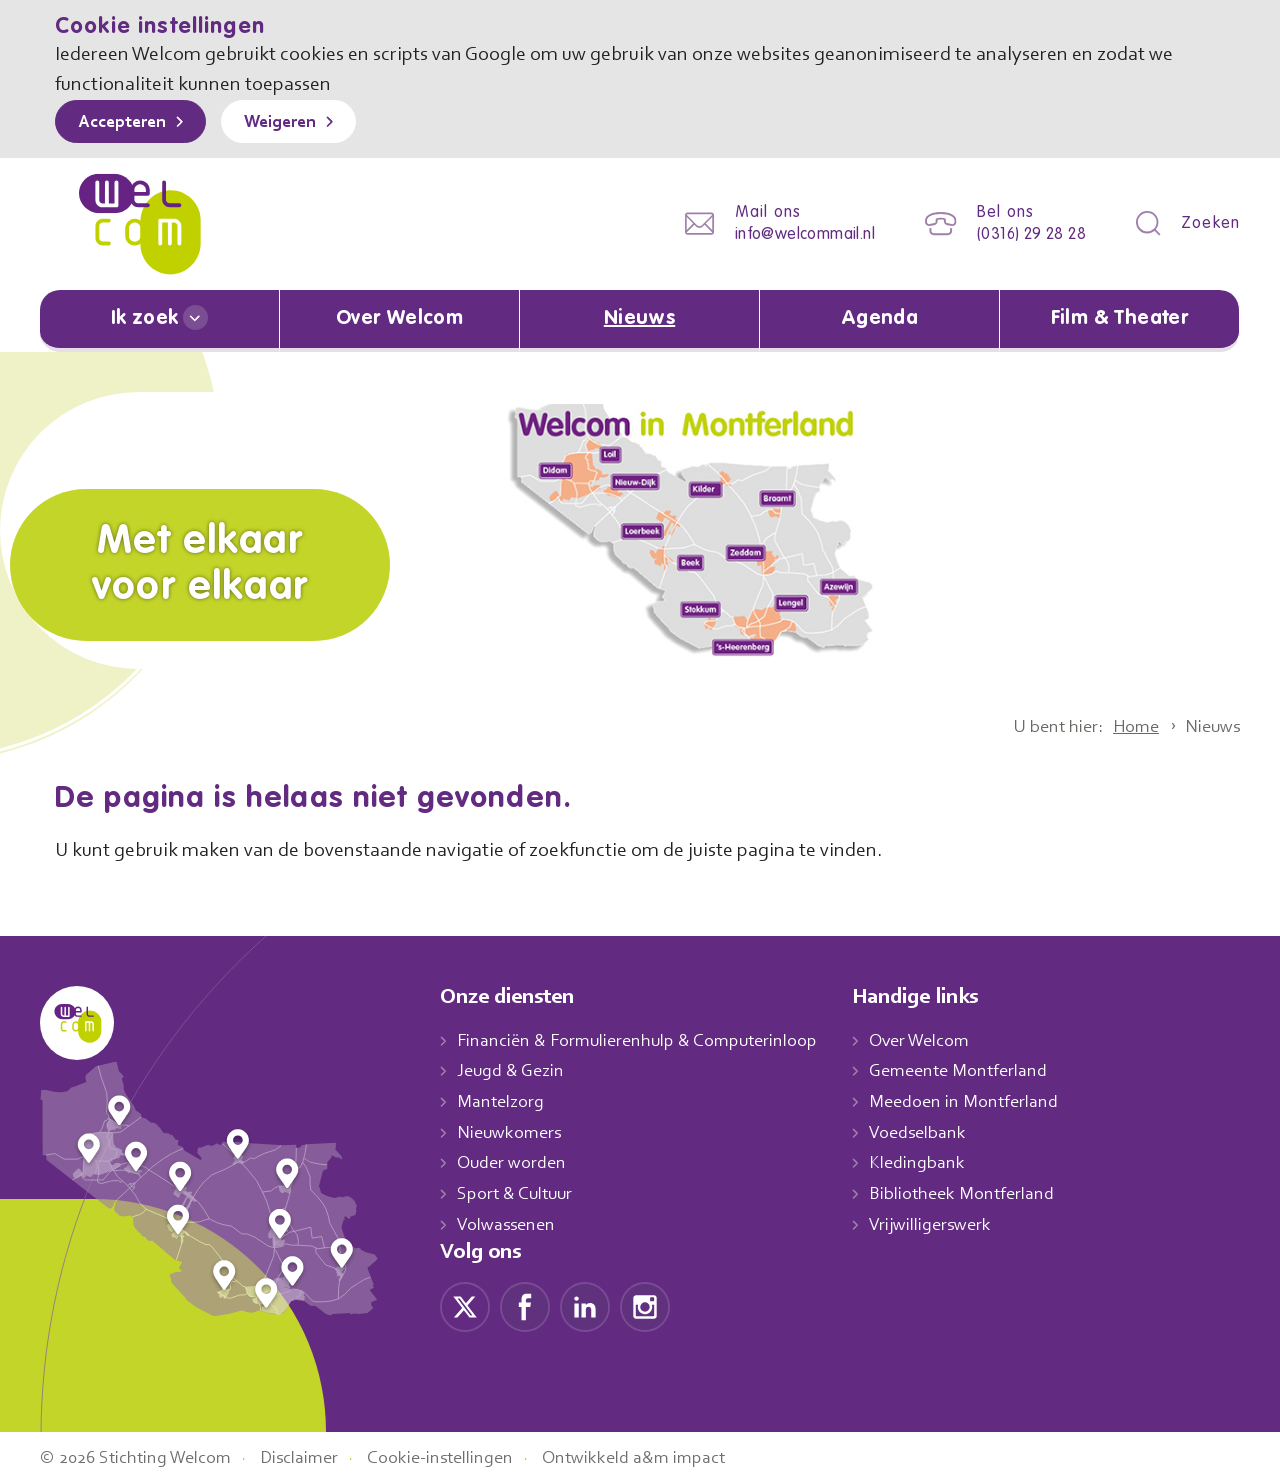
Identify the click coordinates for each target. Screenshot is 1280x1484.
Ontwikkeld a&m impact (664, 1457)
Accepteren (127, 123)
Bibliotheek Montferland (982, 1193)
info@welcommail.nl (789, 234)
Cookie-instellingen (463, 1457)
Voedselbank (939, 1132)
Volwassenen (510, 1224)
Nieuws (639, 319)
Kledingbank (937, 1163)
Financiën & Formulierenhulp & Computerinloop (646, 1040)
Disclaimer (315, 1457)
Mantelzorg (501, 1101)
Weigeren (294, 123)
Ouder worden (514, 1163)
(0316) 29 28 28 (1025, 234)
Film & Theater (1119, 319)
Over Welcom (400, 319)
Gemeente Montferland (980, 1071)
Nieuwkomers (511, 1132)
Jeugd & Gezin (516, 1071)
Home (1128, 726)
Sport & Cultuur (518, 1193)
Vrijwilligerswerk (951, 1224)
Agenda (880, 319)
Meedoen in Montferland (985, 1101)
